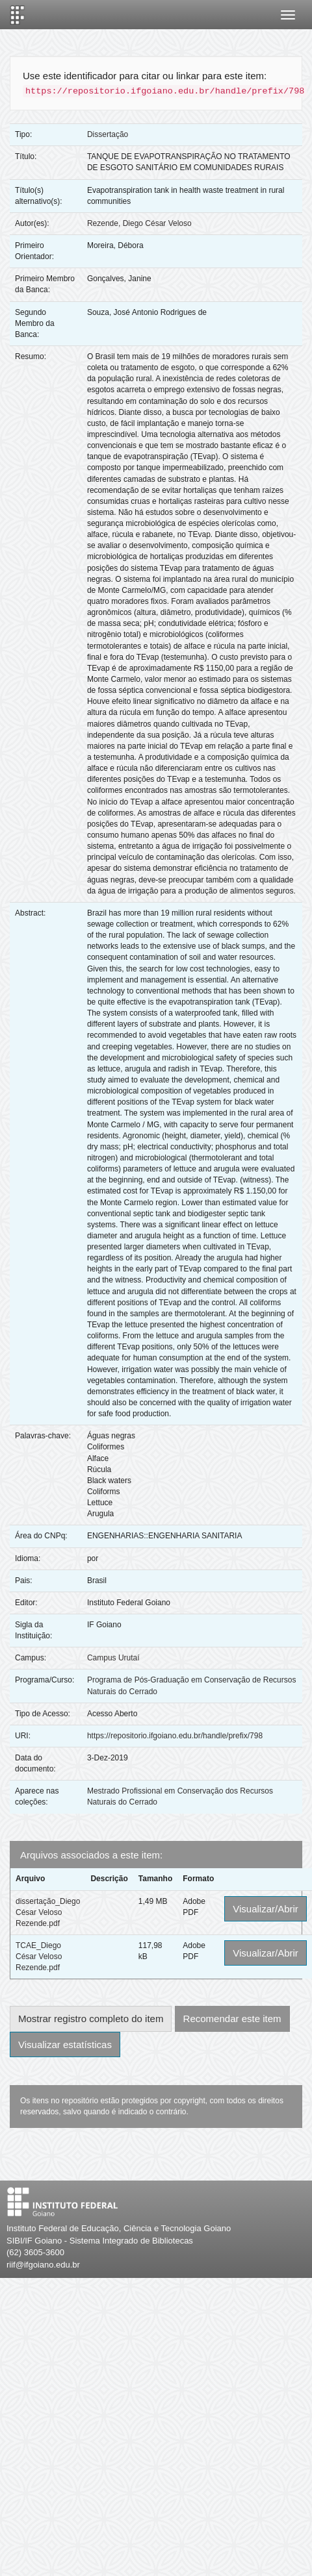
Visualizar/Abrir (265, 1908)
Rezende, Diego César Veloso (139, 223)
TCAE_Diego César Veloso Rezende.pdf (39, 1956)
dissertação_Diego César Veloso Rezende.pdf (48, 1912)
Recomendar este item (232, 2018)
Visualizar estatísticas (65, 2044)
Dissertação (107, 134)
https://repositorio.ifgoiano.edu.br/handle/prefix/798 (175, 1735)
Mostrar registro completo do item (90, 2018)
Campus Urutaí (113, 1657)
